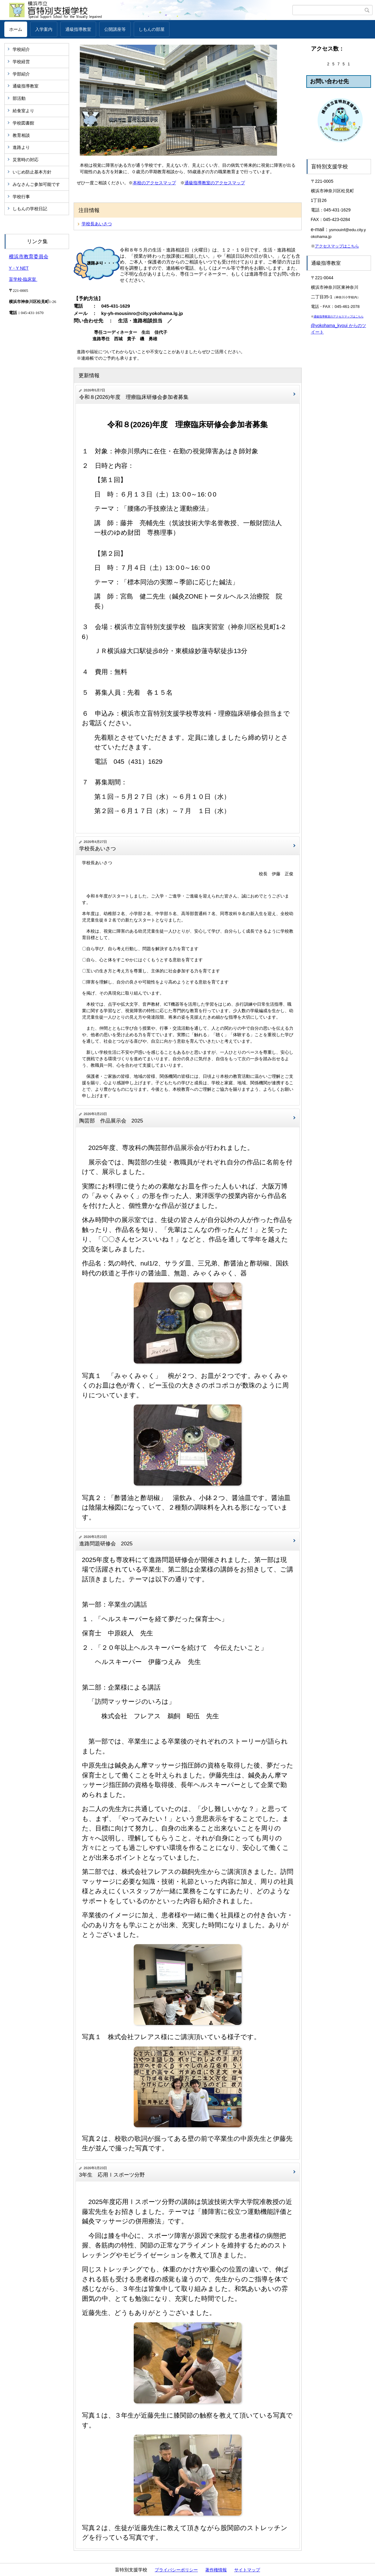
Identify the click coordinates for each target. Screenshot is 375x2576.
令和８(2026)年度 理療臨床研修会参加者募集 (134, 397)
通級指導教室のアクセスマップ (215, 182)
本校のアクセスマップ (154, 182)
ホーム (15, 29)
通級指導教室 (78, 29)
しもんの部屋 (152, 29)
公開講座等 (115, 29)
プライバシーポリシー (176, 2569)
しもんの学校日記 (30, 208)
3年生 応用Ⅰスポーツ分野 (112, 2175)
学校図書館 (23, 123)
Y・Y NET (19, 268)
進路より (21, 147)
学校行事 (21, 196)
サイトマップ (247, 2569)
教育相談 (21, 135)
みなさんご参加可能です (36, 184)
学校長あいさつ (97, 223)
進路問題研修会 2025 (106, 1544)
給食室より (23, 110)
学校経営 (21, 61)
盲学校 (15, 279)
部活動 (19, 98)
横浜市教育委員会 (28, 256)
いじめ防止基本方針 (32, 172)
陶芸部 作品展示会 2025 (111, 1121)
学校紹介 (21, 49)
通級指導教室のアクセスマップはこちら (339, 316)
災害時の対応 (26, 159)
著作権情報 (216, 2569)
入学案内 (43, 29)
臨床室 (30, 279)
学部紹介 (21, 74)
